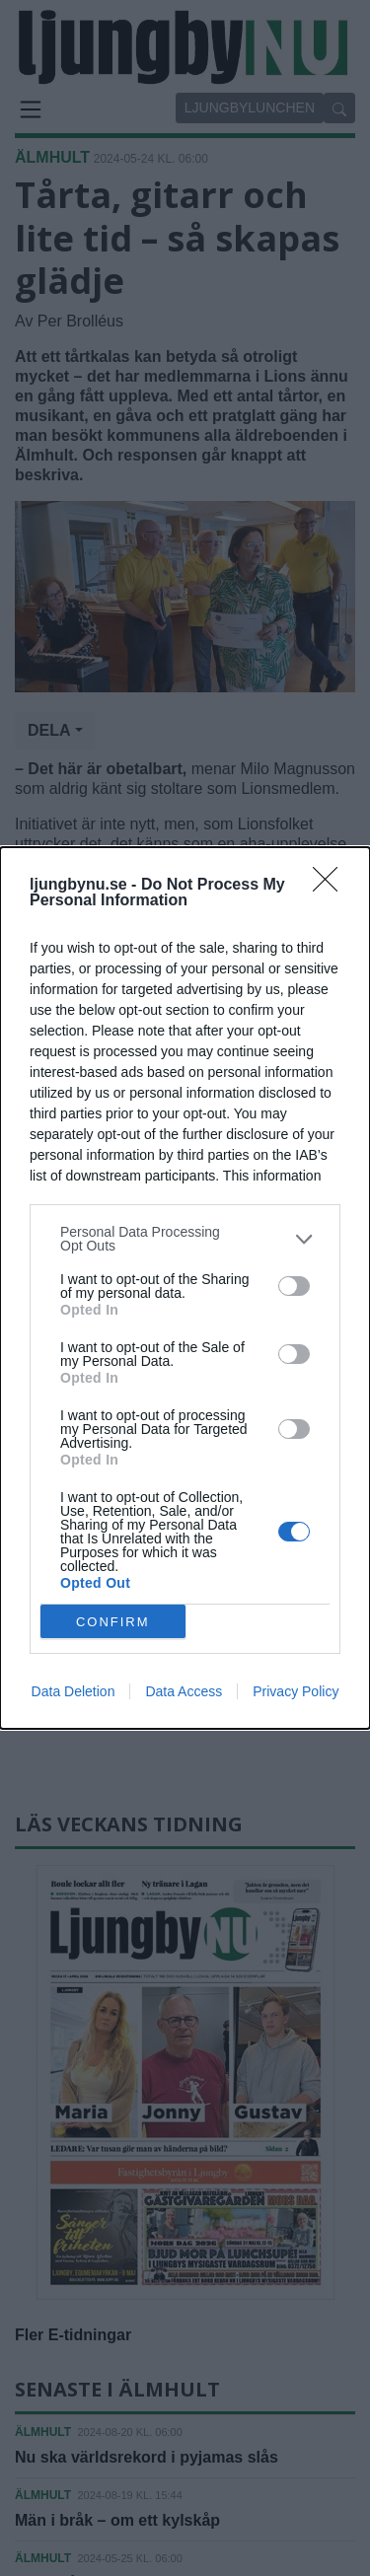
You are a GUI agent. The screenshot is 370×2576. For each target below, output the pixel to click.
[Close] (331, 885)
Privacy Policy (295, 1691)
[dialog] (185, 1288)
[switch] (294, 1286)
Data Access (183, 1691)
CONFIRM (113, 1621)
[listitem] (185, 1238)
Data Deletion (73, 1691)
